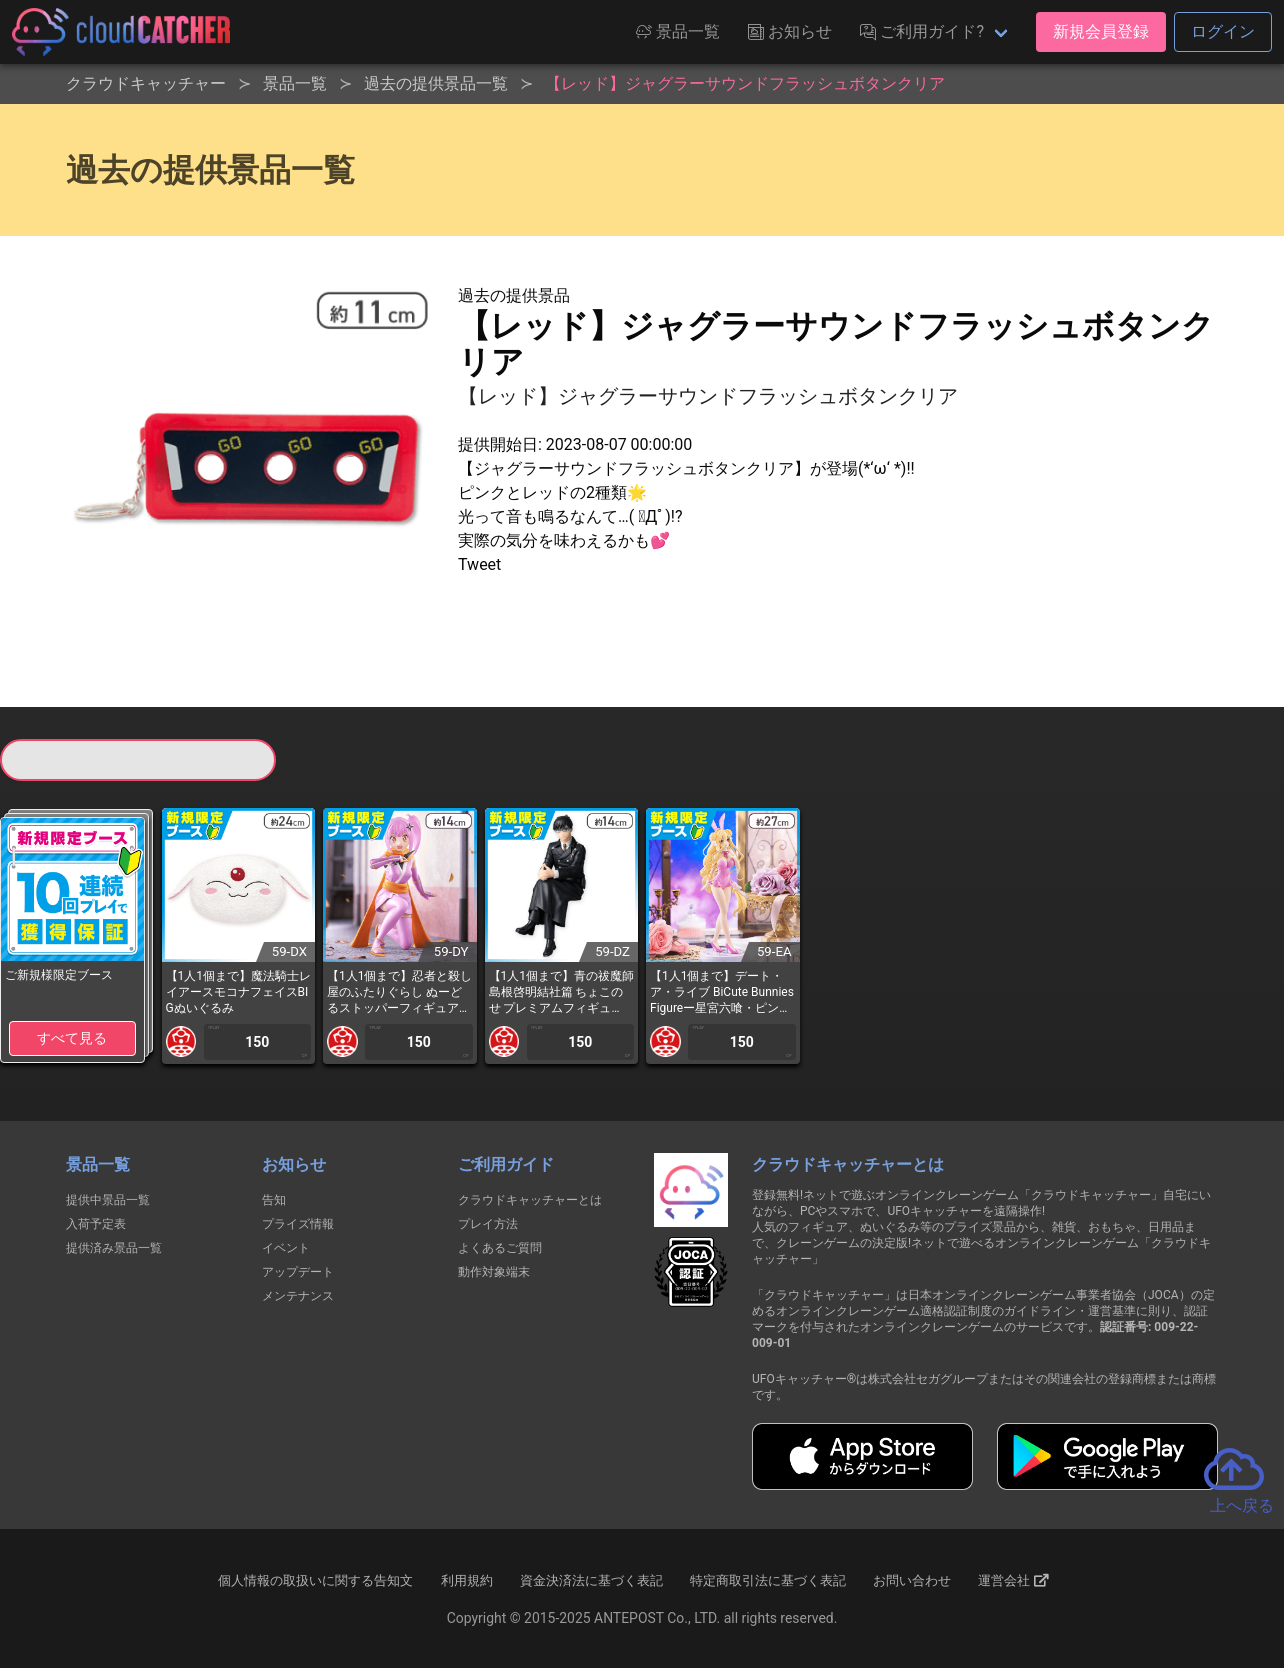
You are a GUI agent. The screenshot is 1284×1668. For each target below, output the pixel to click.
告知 (274, 1200)
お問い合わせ (912, 1580)
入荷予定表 (96, 1224)
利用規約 (467, 1580)
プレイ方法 (488, 1224)
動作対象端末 (494, 1272)
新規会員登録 (1101, 31)
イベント (286, 1248)
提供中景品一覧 (108, 1200)
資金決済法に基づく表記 (591, 1580)
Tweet (479, 564)
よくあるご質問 (500, 1248)
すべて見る (72, 1038)
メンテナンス (298, 1296)
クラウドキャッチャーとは (530, 1200)
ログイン (1223, 31)
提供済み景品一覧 (114, 1248)
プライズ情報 (298, 1224)
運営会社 (1013, 1580)
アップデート (298, 1272)
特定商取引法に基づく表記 (768, 1580)
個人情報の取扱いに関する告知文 (315, 1580)
